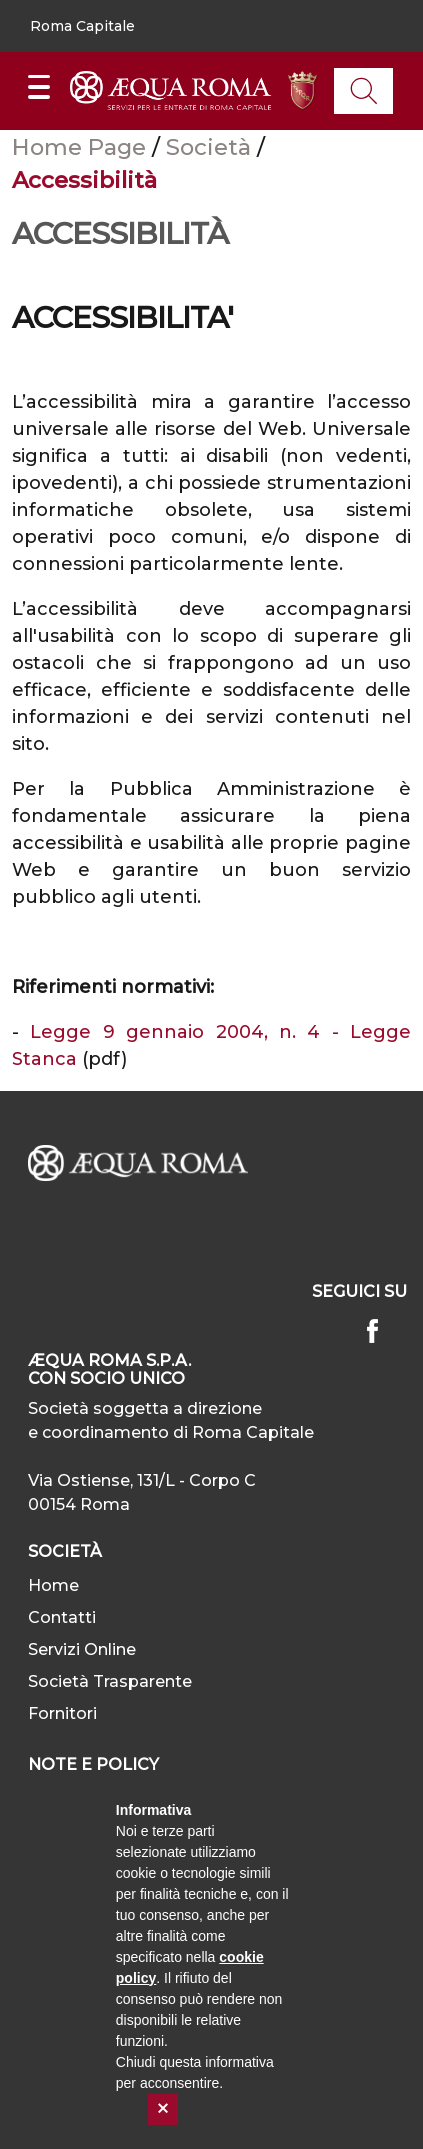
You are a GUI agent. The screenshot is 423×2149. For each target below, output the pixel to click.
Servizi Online (82, 1649)
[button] (82, 26)
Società (211, 147)
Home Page (82, 147)
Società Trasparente (110, 1681)
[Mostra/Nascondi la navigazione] (39, 87)
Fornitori (62, 1713)
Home (53, 1585)
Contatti (62, 1617)
